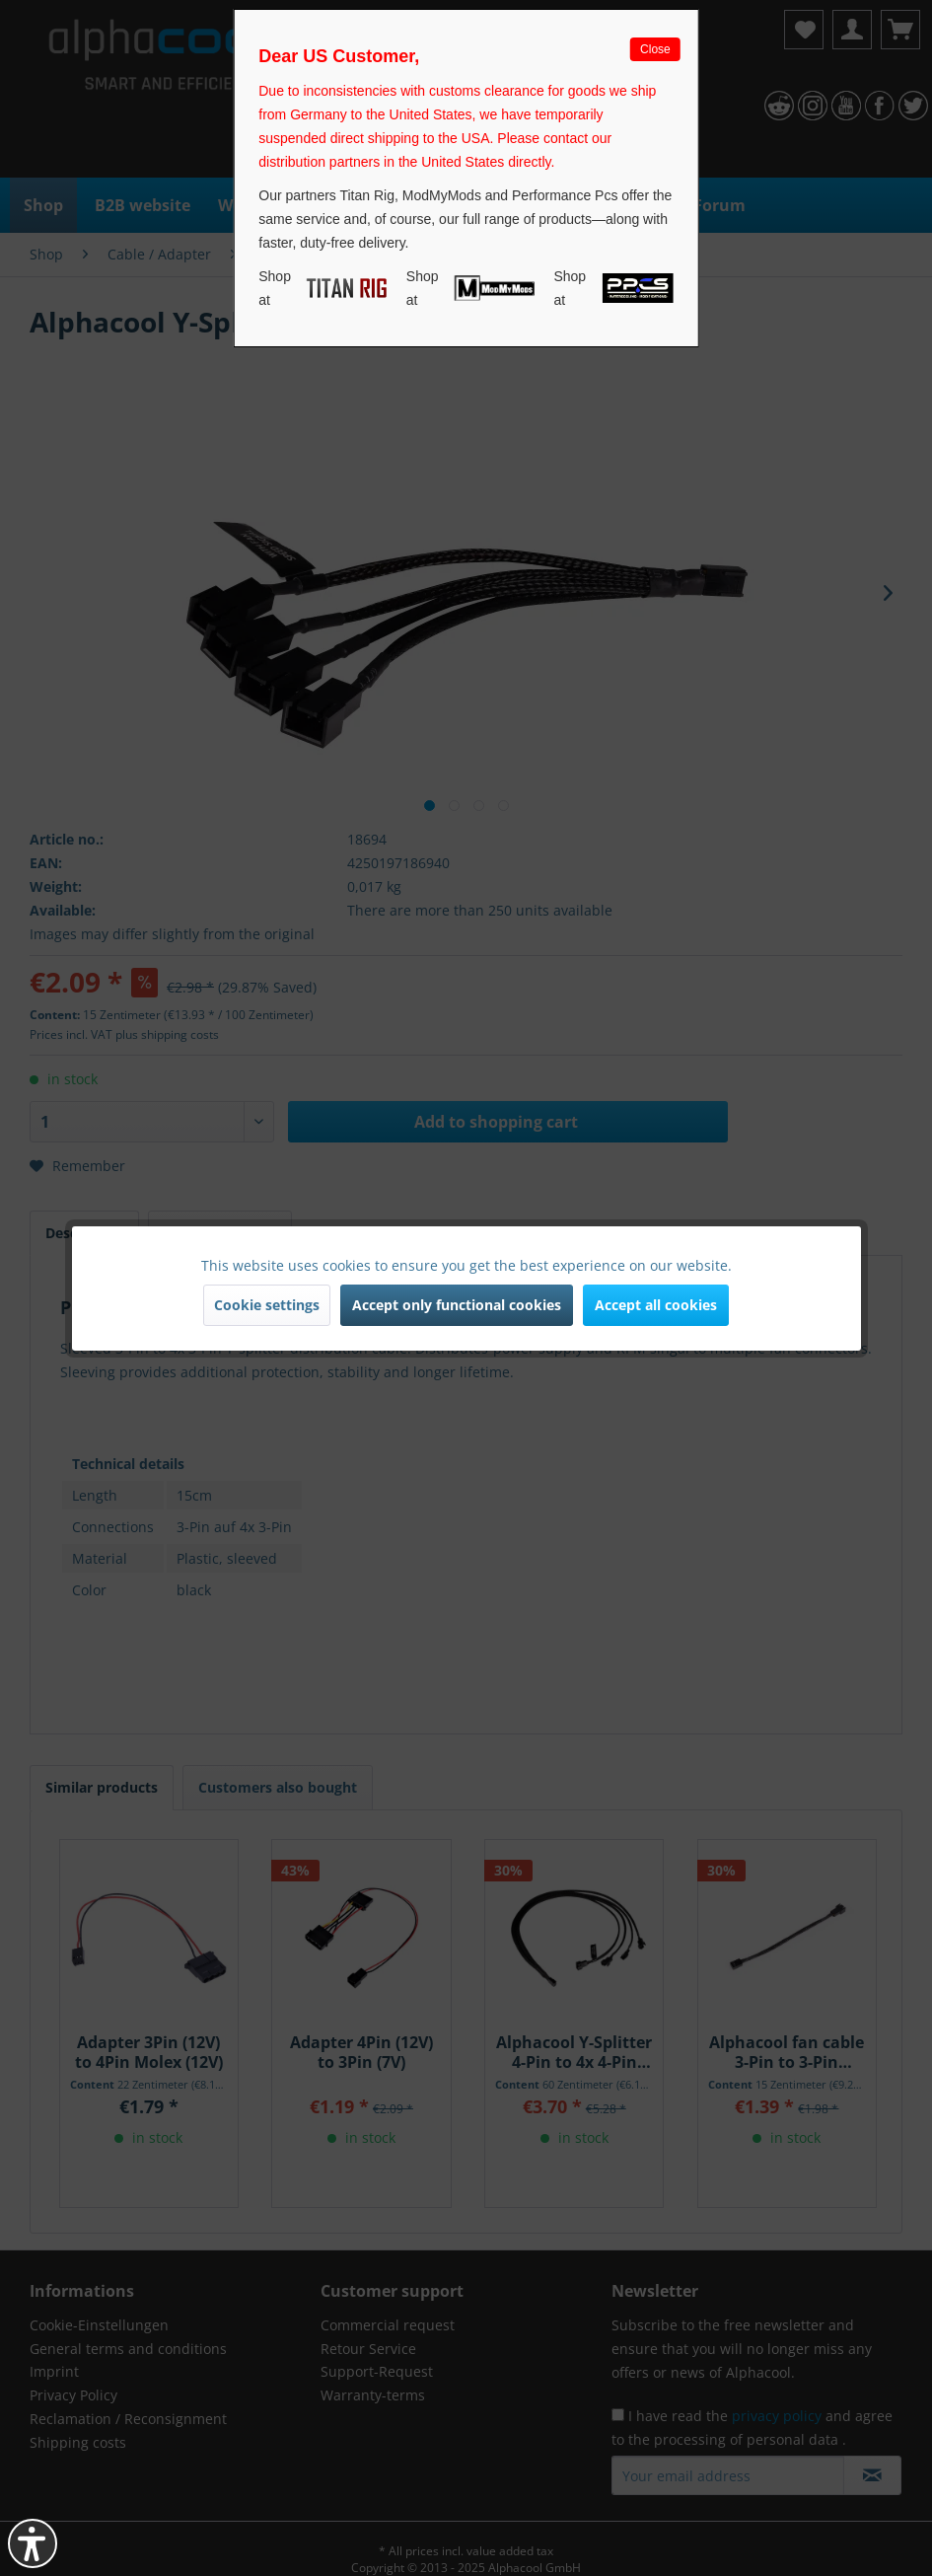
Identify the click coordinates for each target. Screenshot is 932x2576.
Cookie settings (267, 1304)
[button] (32, 2543)
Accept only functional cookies (456, 1304)
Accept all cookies (656, 1304)
